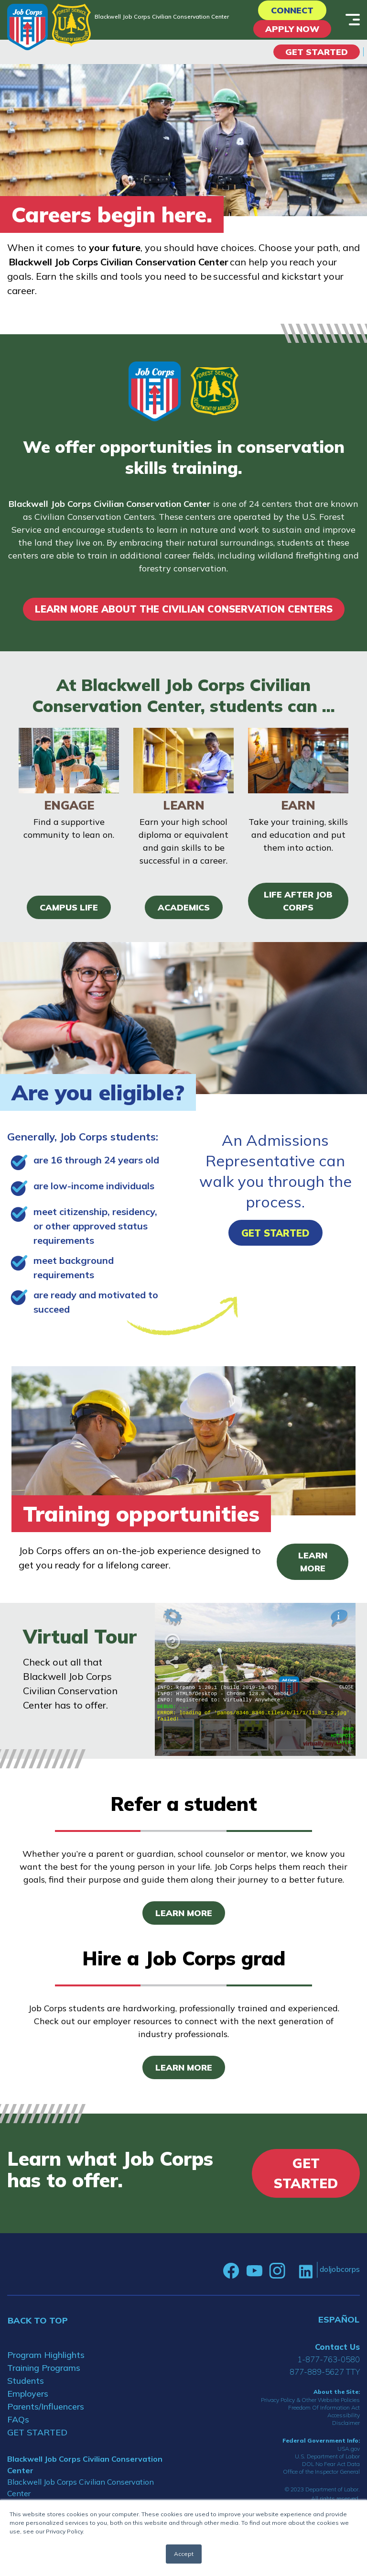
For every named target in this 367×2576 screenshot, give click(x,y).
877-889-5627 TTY (325, 2372)
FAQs (18, 2419)
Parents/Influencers (45, 2406)
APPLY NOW (292, 28)
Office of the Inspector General (321, 2471)
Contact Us (337, 2347)
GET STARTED (37, 2432)
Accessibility (343, 2415)
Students (25, 2380)
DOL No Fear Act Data (331, 2463)
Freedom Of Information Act (324, 2407)
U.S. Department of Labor (327, 2456)
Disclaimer (346, 2422)
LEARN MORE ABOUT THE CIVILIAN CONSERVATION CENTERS (184, 609)
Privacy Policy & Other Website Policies (310, 2399)
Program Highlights (46, 2354)
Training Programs (43, 2367)
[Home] (27, 27)
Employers (27, 2393)
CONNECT (292, 10)
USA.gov (348, 2448)
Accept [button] (184, 2553)
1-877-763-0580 (328, 2359)
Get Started (316, 51)
